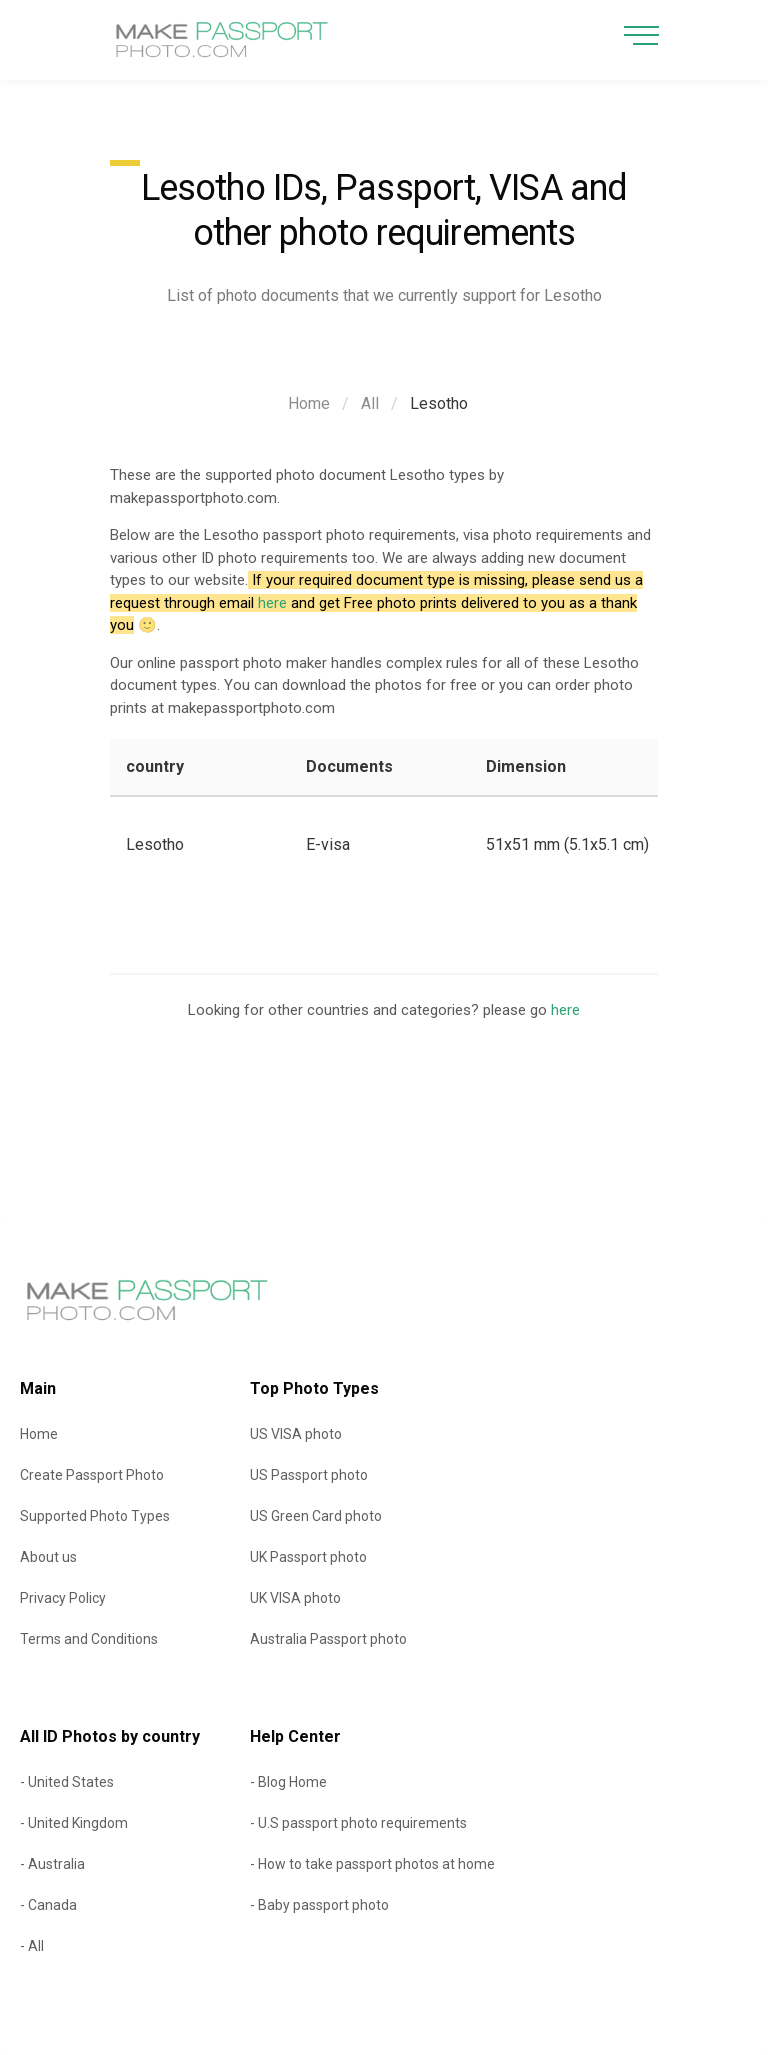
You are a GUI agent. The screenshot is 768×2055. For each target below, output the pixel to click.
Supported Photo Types (95, 1516)
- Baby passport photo (319, 1905)
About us (48, 1557)
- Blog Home (288, 1782)
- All (32, 1946)
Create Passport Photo (92, 1475)
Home (309, 403)
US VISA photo (296, 1434)
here (272, 603)
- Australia (52, 1864)
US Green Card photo (316, 1516)
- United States (67, 1782)
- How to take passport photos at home (372, 1864)
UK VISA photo (295, 1598)
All (370, 403)
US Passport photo (309, 1475)
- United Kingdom (74, 1823)
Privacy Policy (63, 1598)
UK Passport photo (308, 1557)
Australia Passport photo (328, 1639)
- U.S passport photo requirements (358, 1823)
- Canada (48, 1905)
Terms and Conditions (89, 1639)
